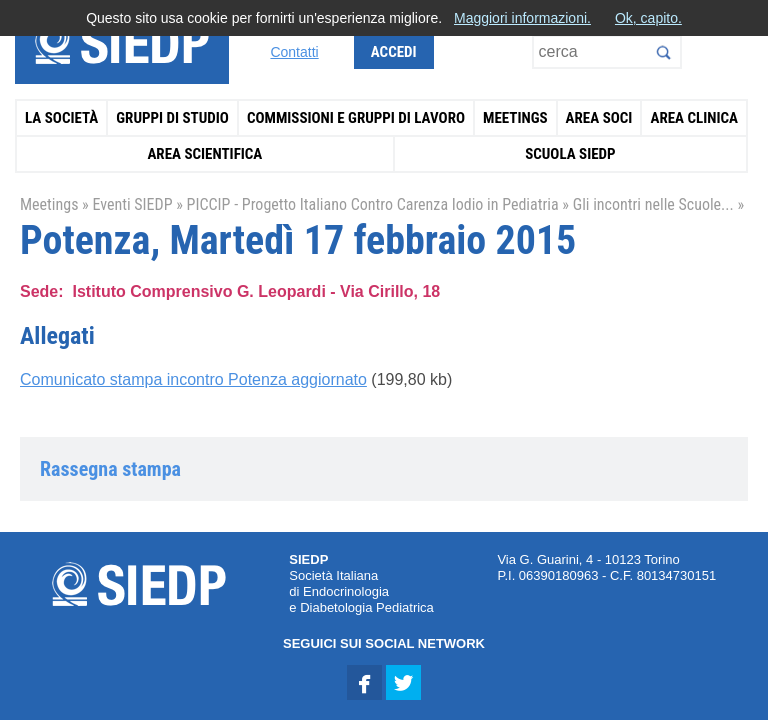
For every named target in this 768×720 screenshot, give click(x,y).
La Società (61, 118)
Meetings (515, 118)
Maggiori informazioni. (522, 18)
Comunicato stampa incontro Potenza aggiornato (193, 379)
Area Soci (599, 118)
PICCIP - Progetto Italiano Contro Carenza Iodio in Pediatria (373, 204)
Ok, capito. (648, 18)
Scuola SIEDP (570, 154)
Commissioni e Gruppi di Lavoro (356, 118)
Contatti (294, 52)
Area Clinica (694, 118)
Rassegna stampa (110, 469)
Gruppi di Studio (172, 118)
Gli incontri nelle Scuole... (653, 204)
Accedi (394, 52)
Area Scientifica (204, 154)
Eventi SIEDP (132, 204)
